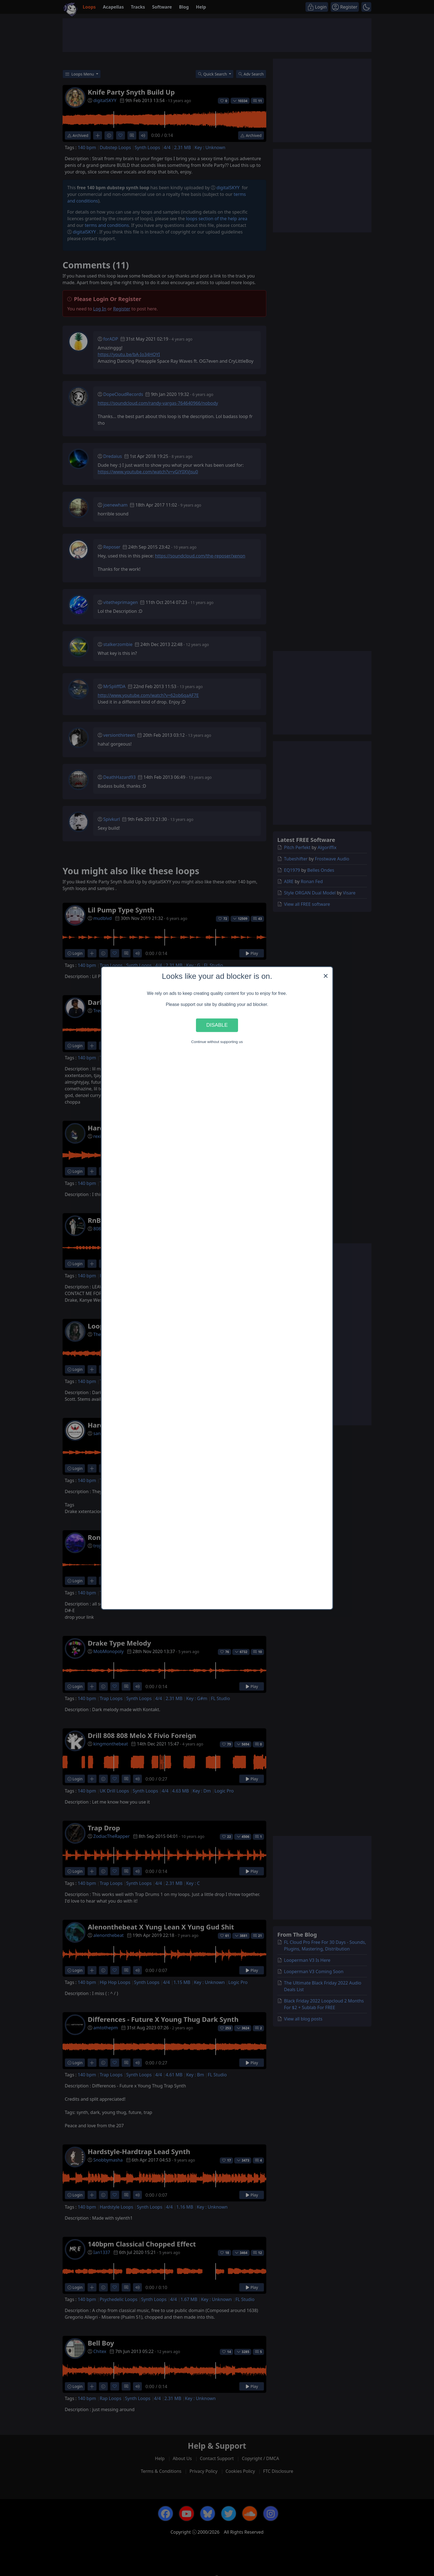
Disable (217, 1025)
